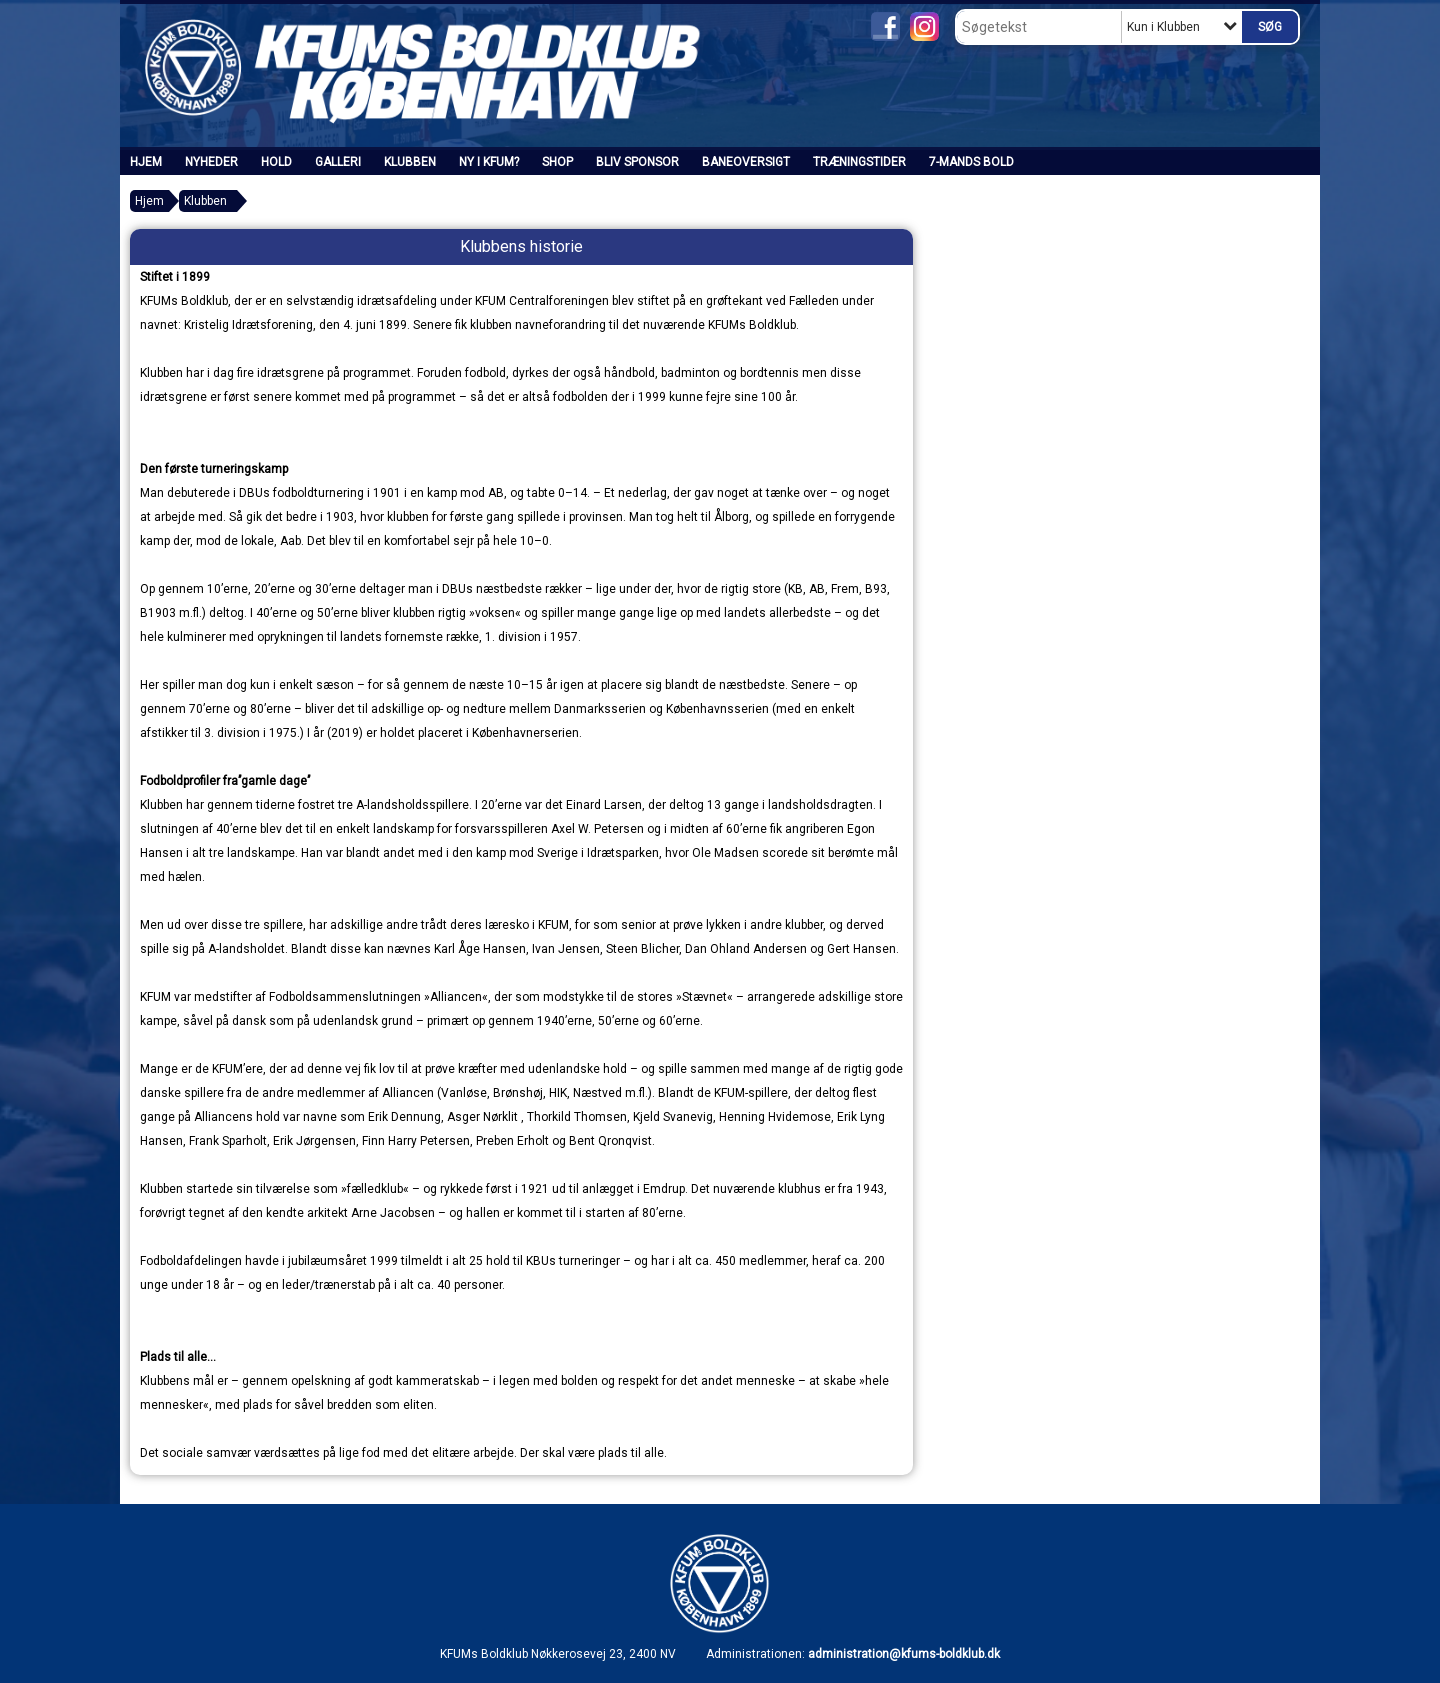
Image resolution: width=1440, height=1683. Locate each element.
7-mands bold (971, 162)
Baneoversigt (746, 162)
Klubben (410, 162)
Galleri (338, 162)
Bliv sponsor (637, 162)
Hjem (146, 162)
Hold (276, 162)
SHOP (557, 162)
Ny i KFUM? (489, 162)
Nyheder (211, 162)
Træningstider (859, 162)
